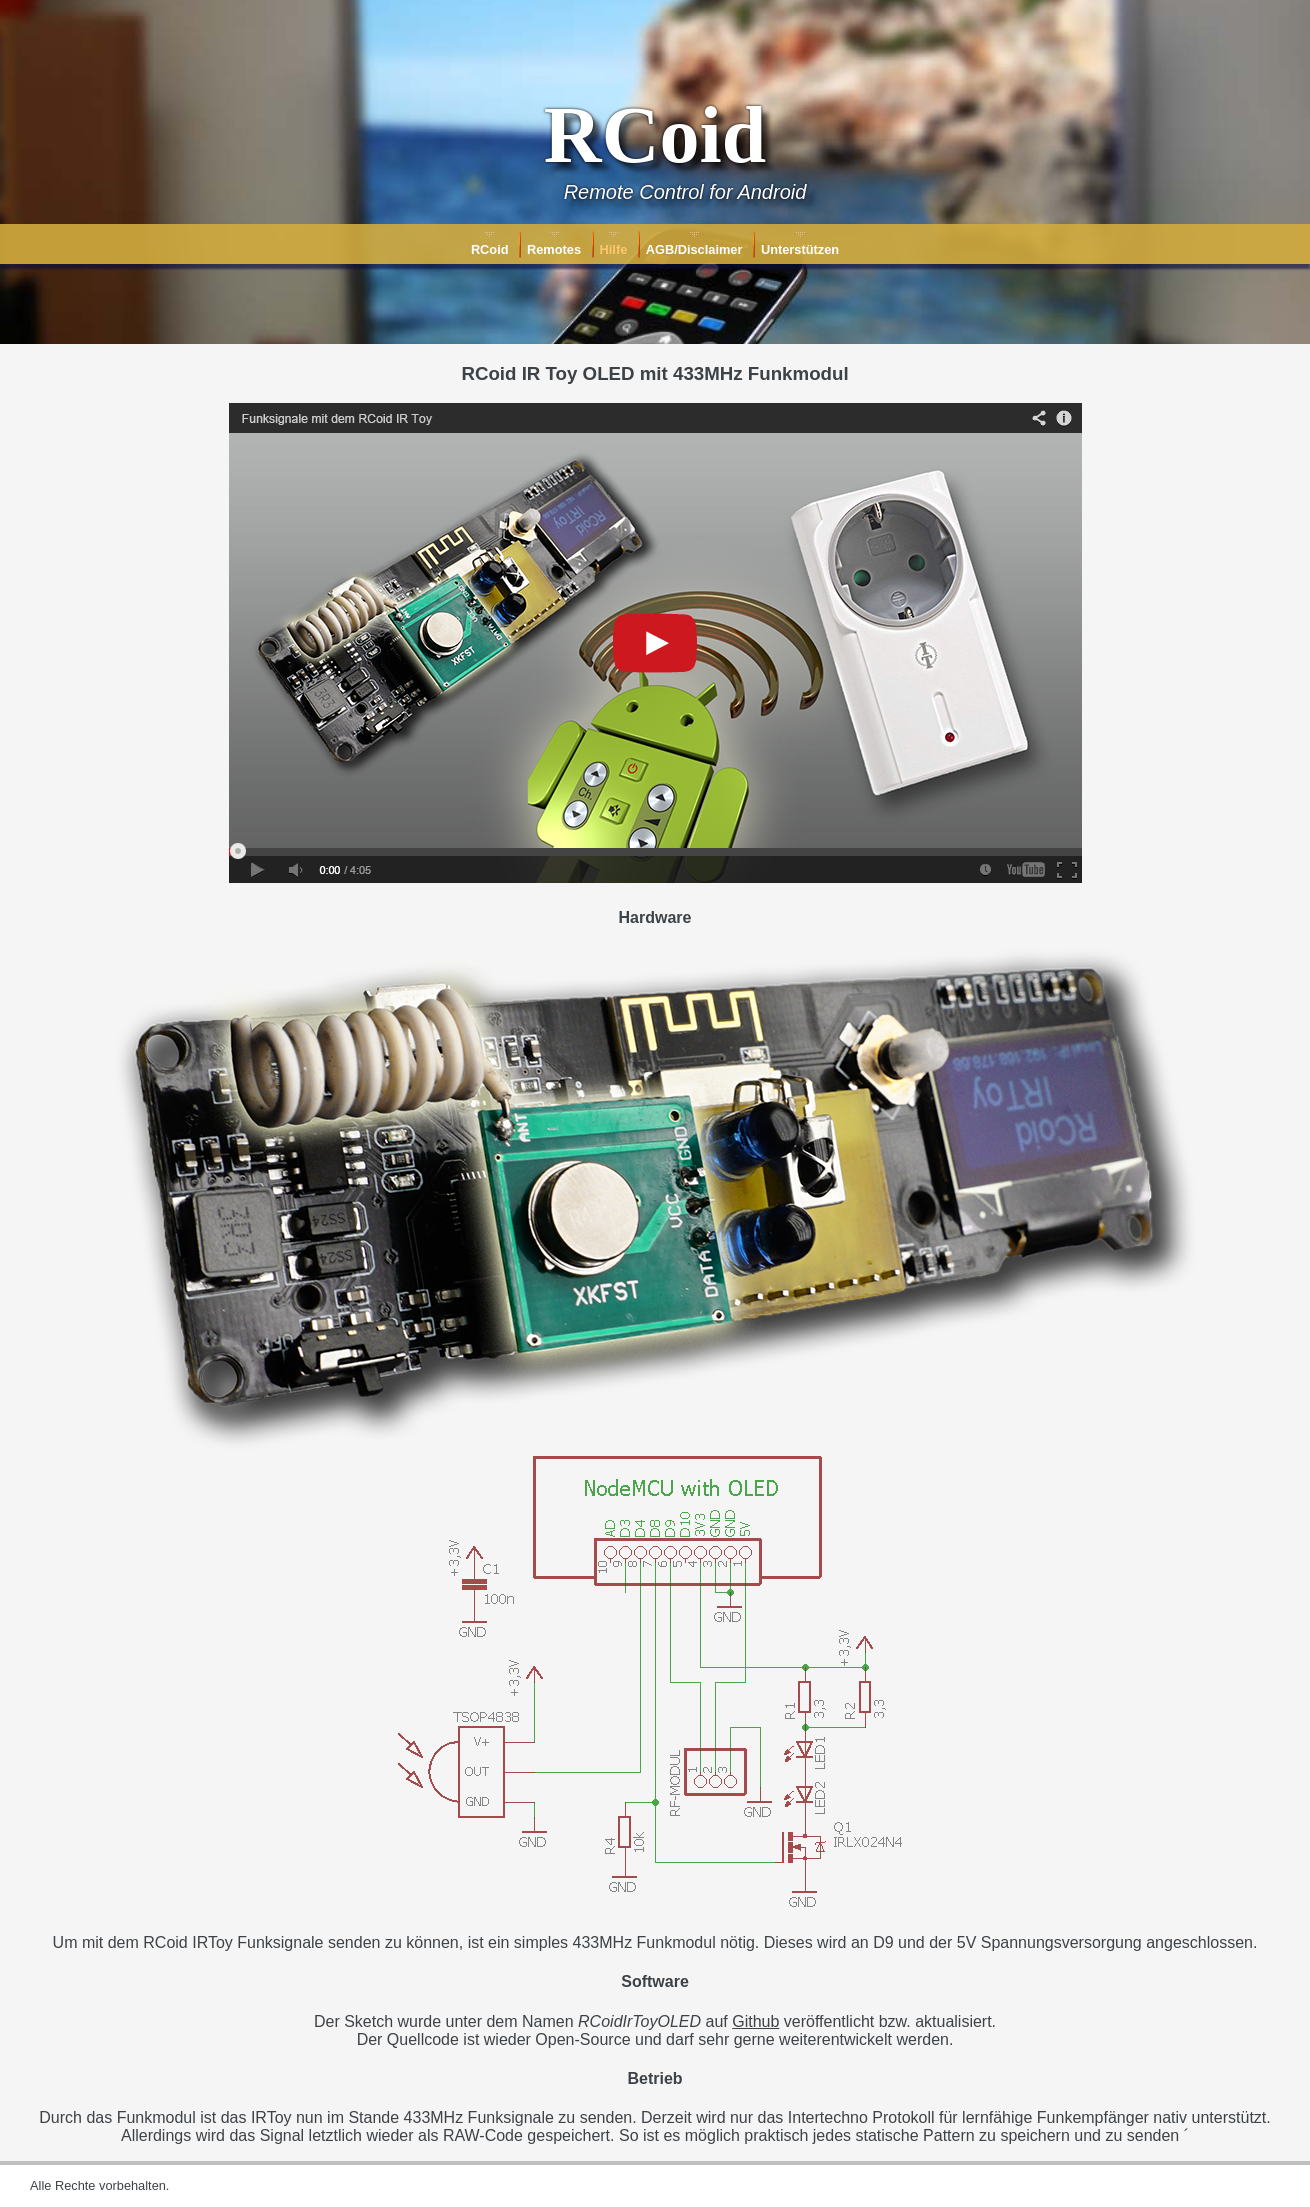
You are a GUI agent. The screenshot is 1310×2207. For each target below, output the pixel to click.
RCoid (490, 249)
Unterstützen (800, 249)
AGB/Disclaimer (694, 249)
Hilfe (614, 249)
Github (755, 2021)
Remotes (554, 249)
